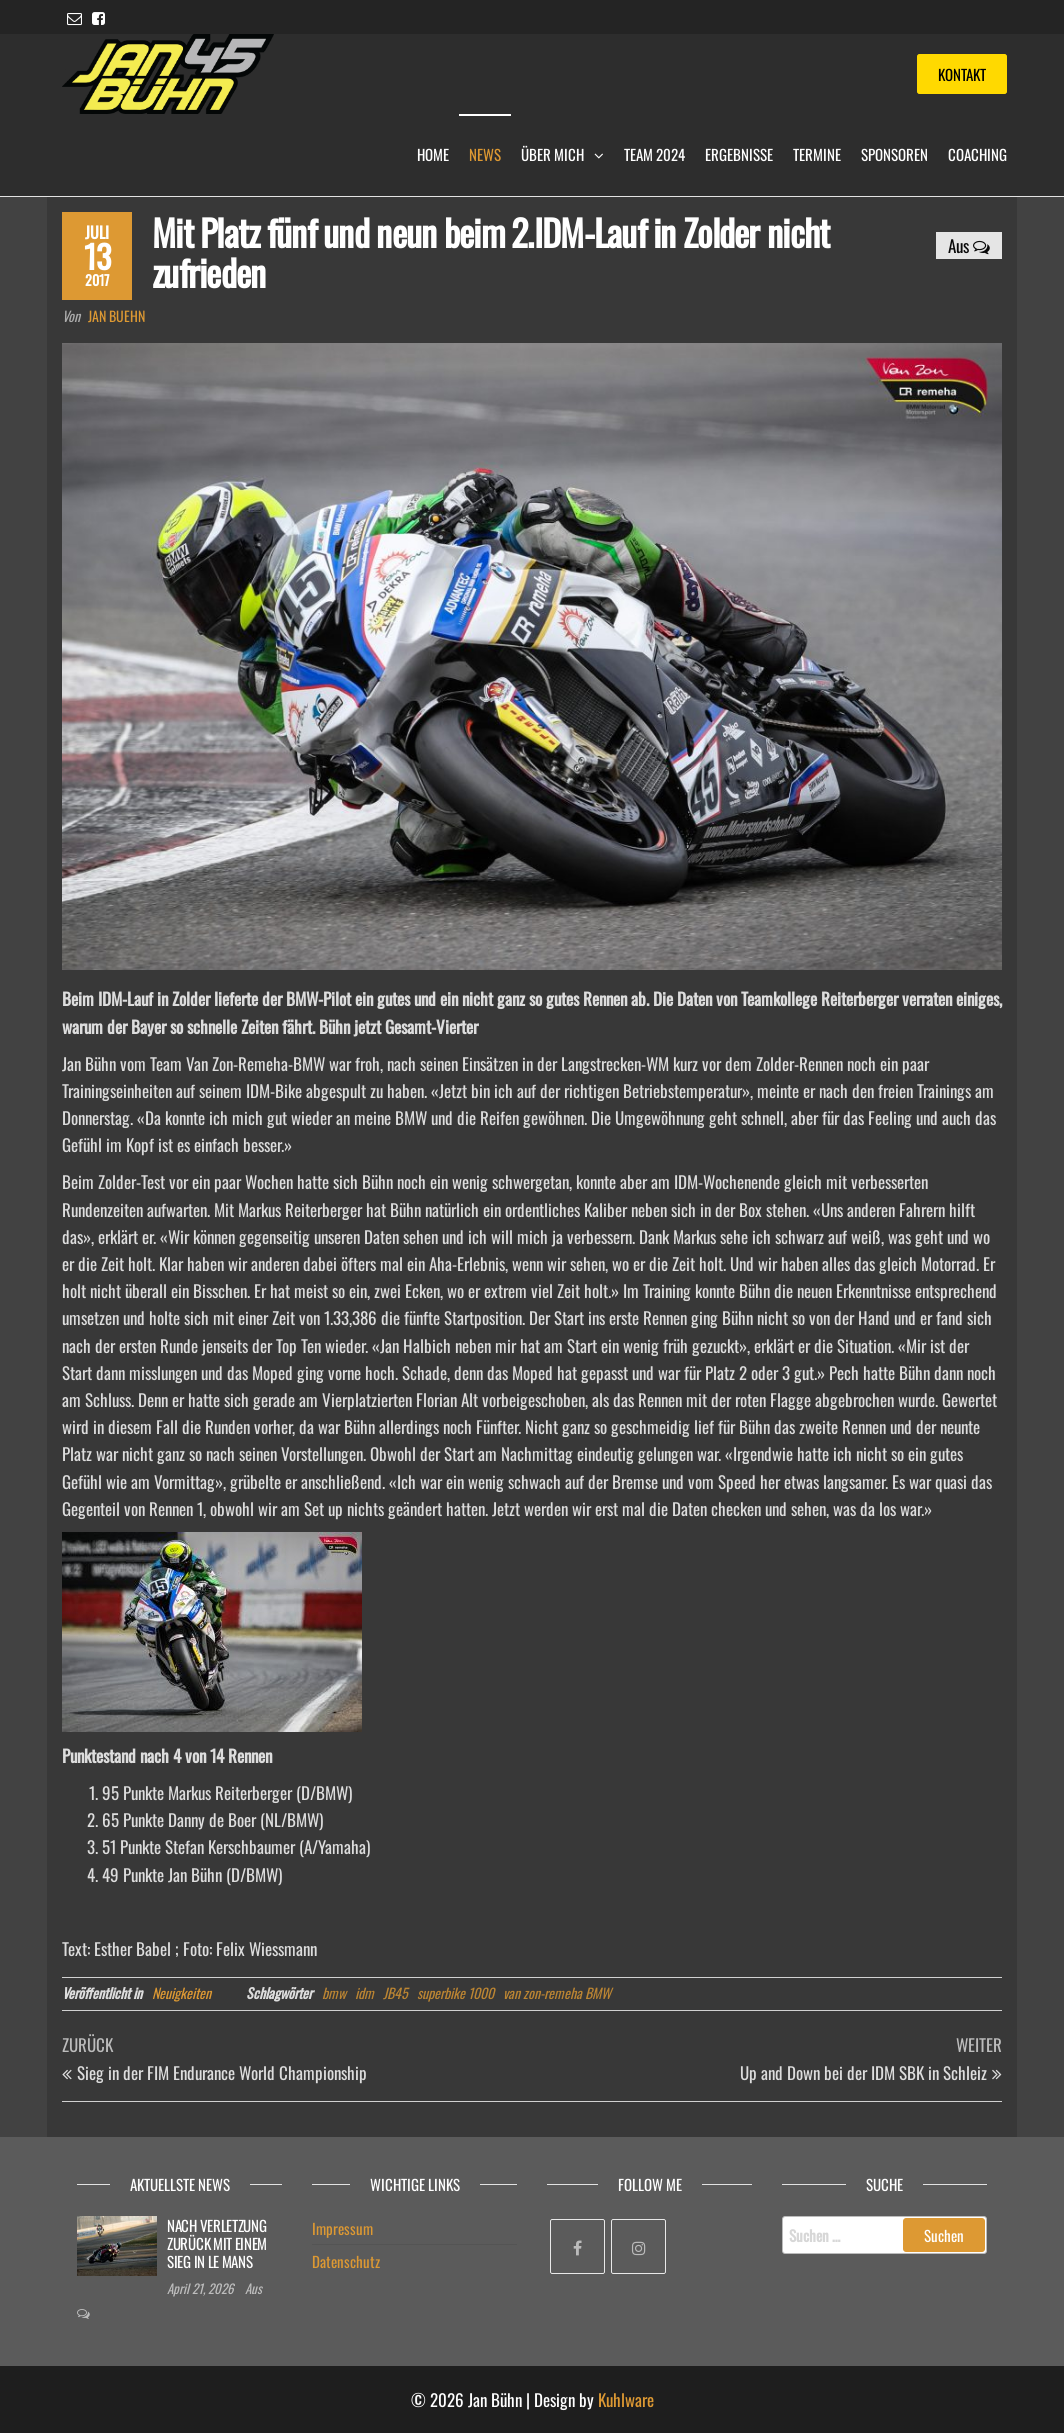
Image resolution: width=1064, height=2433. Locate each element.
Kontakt (962, 74)
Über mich (552, 154)
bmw (334, 1992)
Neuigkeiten (181, 1992)
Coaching (977, 154)
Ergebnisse (739, 154)
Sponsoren (894, 154)
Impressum (342, 2228)
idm (364, 1992)
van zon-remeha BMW (557, 1992)
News (485, 154)
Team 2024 (654, 154)
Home (433, 154)
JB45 (395, 1992)
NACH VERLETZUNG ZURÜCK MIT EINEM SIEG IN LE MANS (217, 2243)
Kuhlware (626, 2399)
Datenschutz (346, 2261)
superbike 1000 (455, 1992)
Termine (817, 154)
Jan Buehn (116, 315)
